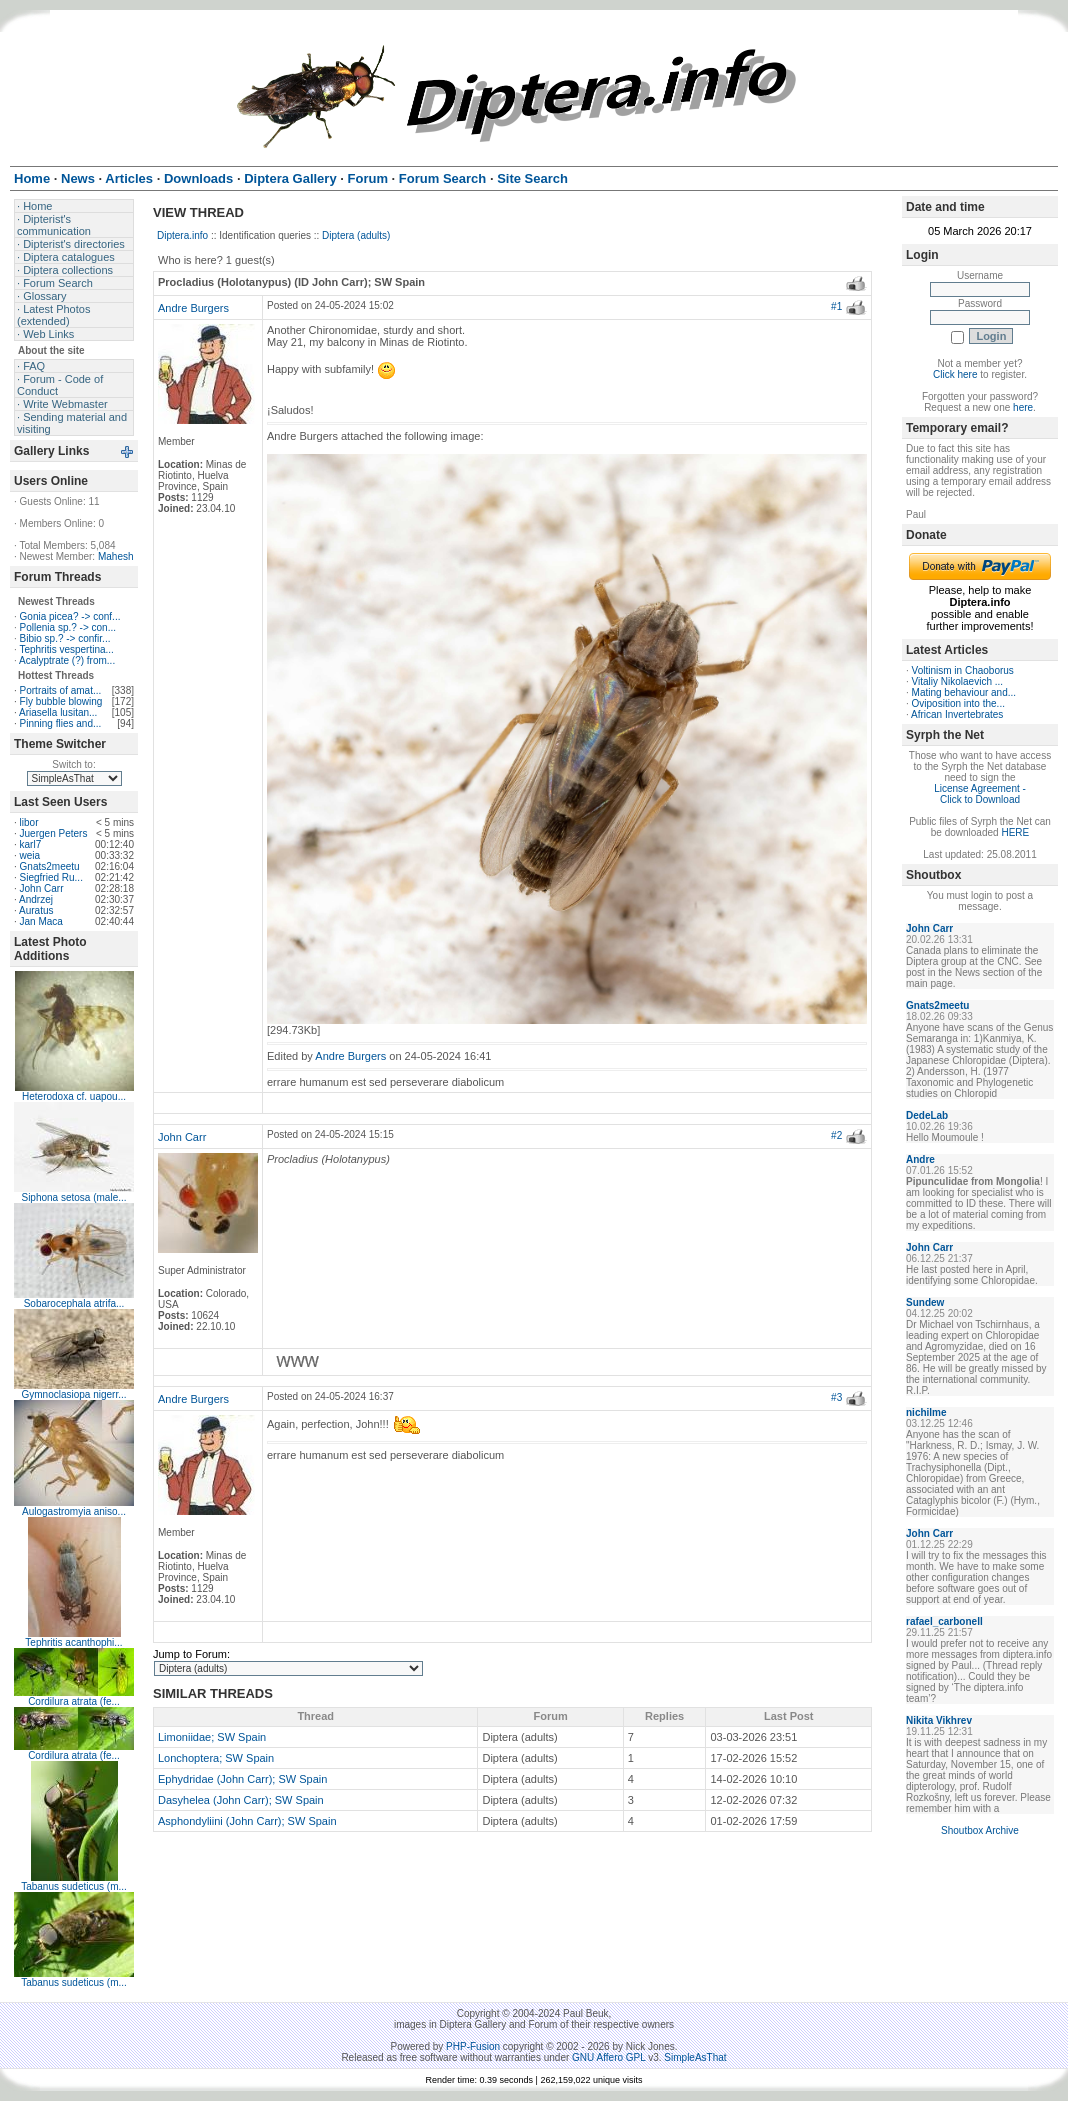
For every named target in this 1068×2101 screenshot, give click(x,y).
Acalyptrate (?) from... (67, 660)
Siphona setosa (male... (73, 1197)
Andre (920, 1159)
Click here (955, 374)
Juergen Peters (54, 833)
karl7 (31, 844)
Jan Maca (41, 921)
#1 (836, 306)
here (1023, 407)
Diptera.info (182, 235)
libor (29, 822)
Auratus (36, 910)
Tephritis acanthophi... (73, 1642)
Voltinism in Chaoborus (963, 670)
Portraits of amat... (61, 690)
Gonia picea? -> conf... (70, 616)
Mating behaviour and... (964, 692)
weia (30, 855)
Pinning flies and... (61, 723)
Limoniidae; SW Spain (212, 1737)
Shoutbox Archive (980, 1830)
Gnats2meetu (50, 866)
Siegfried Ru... (51, 877)
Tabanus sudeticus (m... (74, 1886)
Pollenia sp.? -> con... (68, 627)
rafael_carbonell (944, 1621)
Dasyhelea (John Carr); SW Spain (241, 1800)
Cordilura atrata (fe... (74, 1701)
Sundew (925, 1302)
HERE (1015, 832)
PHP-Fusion (473, 2046)
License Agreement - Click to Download (980, 794)
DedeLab (927, 1115)
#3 (836, 1397)
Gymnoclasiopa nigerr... (73, 1394)
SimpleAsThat (695, 2057)
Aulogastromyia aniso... (74, 1511)
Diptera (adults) (356, 235)
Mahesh (116, 556)
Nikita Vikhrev (939, 1720)
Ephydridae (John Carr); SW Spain (242, 1779)
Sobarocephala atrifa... (74, 1303)
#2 (836, 1135)
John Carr (42, 888)
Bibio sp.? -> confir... (65, 638)
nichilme (926, 1412)
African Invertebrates (957, 714)
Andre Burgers (193, 308)
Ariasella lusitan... (58, 712)
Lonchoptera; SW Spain (216, 1758)
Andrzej (36, 899)
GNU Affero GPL (608, 2057)
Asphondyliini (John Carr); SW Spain (247, 1821)
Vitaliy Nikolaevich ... (958, 681)
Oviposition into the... (958, 703)
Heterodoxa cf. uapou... (74, 1096)
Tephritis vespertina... (66, 649)
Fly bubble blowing (61, 701)
